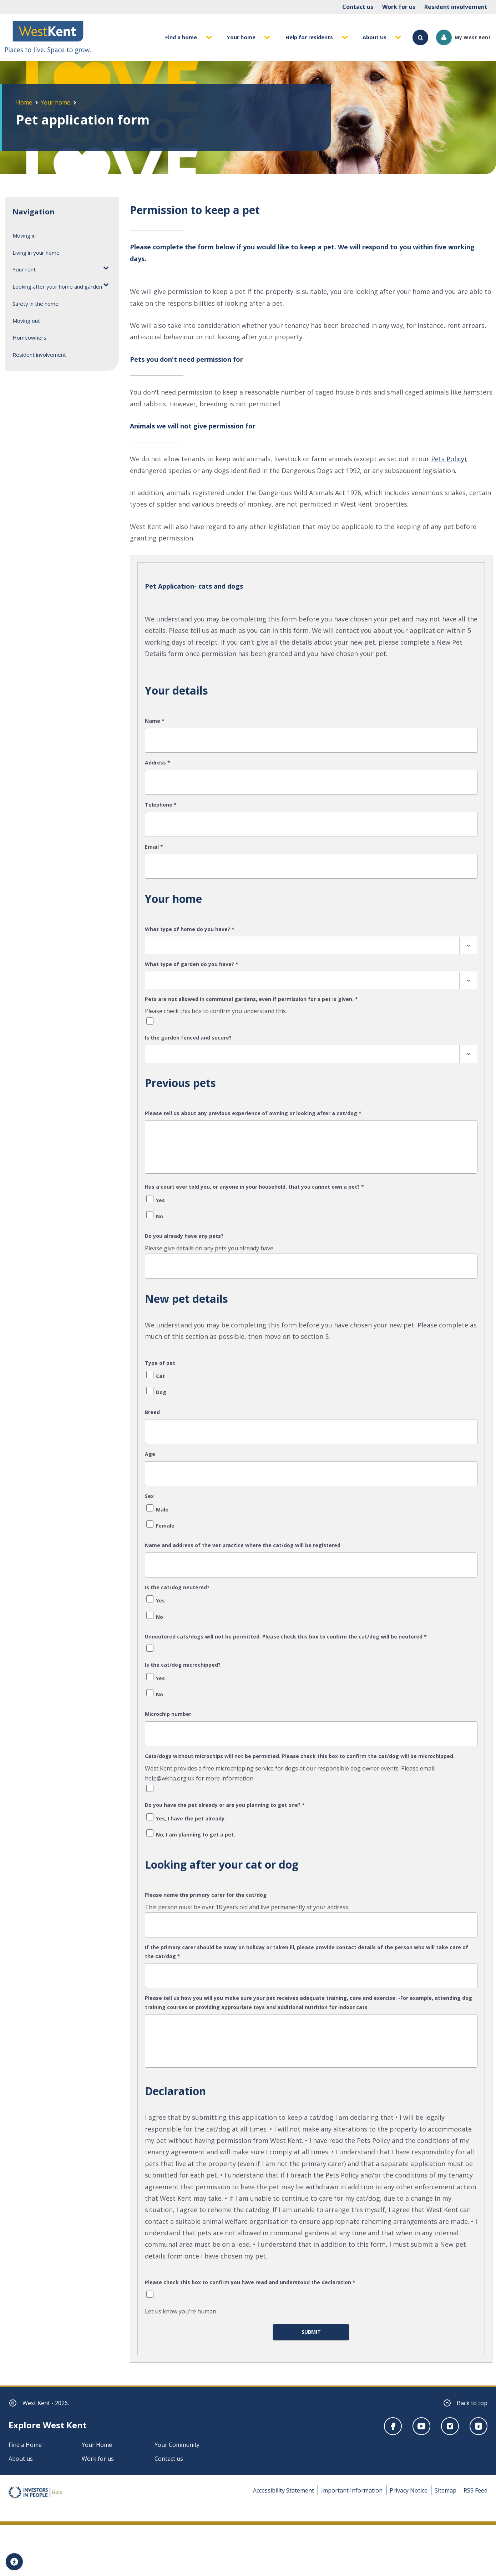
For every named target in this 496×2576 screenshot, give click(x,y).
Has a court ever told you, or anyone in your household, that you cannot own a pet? (254, 1186)
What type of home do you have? (189, 929)
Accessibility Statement (283, 2492)
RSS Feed (475, 2492)
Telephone (161, 804)
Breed (152, 1412)
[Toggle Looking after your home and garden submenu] (106, 284)
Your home (55, 102)
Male (162, 1509)
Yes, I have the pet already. (191, 1818)
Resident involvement (455, 7)
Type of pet (160, 1363)
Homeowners (29, 337)
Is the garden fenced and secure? (188, 1037)
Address (157, 762)
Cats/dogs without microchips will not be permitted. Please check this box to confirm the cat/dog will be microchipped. (300, 1756)
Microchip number (168, 1714)
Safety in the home (35, 303)
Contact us (357, 7)
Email (154, 846)
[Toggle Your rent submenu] (106, 267)
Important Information (352, 2492)
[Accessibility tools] (14, 2562)
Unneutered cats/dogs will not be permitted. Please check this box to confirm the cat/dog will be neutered (286, 1636)
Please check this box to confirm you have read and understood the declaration (250, 2282)
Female (165, 1525)
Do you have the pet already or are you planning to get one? (225, 1805)
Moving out (26, 320)
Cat (160, 1376)
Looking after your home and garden (57, 286)
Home (24, 102)
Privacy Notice (408, 2492)
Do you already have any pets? (184, 1236)
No (159, 1216)
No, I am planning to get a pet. (195, 1834)
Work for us (398, 7)
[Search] (420, 37)
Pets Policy (447, 458)
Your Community (177, 2447)
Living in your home (36, 252)
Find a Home (25, 2447)
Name (155, 720)
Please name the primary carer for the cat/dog (206, 1894)
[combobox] (311, 945)
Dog (161, 1392)
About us (21, 2461)
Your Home (97, 2447)
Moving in (24, 235)
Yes (160, 1200)
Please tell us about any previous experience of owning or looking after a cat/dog (253, 1113)
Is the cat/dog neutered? (177, 1587)
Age (150, 1453)
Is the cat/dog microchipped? (183, 1664)
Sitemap (445, 2492)
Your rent (24, 269)
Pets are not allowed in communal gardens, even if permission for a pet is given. (251, 999)
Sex (149, 1496)
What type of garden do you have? (191, 964)
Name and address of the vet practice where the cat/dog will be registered (242, 1545)
